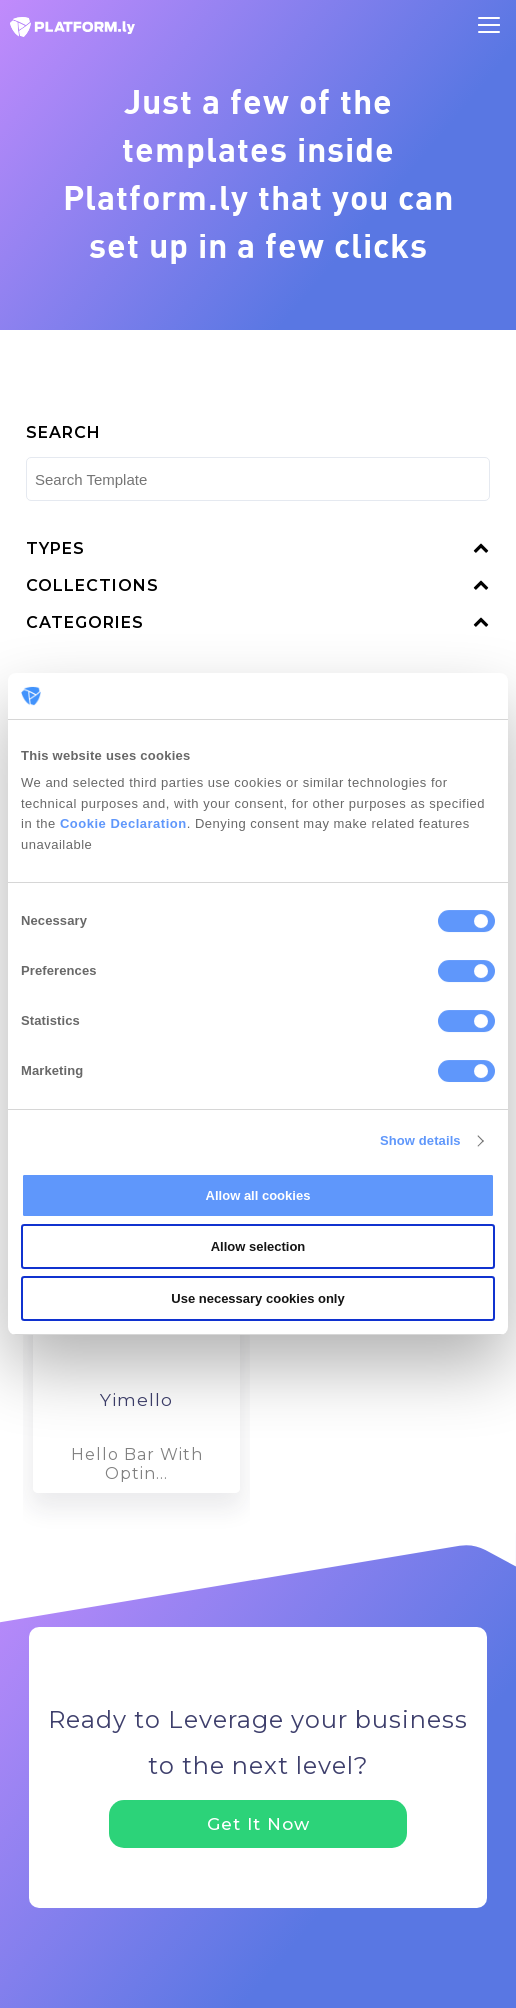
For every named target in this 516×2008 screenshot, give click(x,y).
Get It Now (258, 1824)
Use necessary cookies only (257, 1298)
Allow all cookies (258, 1195)
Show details (420, 1140)
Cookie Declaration (123, 823)
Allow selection (258, 1246)
